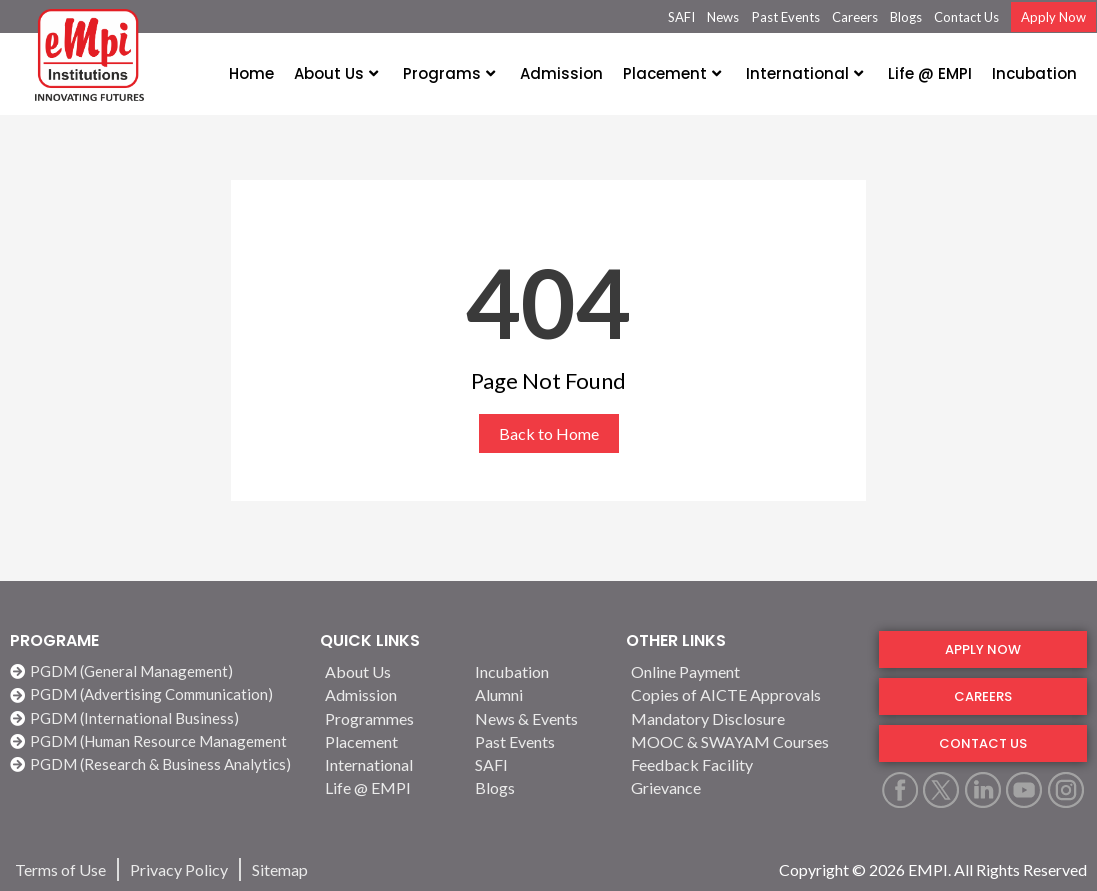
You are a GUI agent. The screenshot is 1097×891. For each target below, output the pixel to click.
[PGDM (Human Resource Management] (155, 741)
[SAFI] (538, 764)
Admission (561, 73)
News (723, 17)
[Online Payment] (743, 671)
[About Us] (388, 671)
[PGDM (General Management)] (155, 671)
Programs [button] (449, 73)
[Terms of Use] (60, 869)
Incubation (1034, 73)
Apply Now (1053, 17)
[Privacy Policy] (179, 869)
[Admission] (388, 694)
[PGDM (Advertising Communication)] (155, 694)
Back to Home (549, 433)
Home (251, 73)
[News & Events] (538, 718)
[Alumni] (538, 694)
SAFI (681, 17)
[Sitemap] (280, 869)
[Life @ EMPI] (388, 787)
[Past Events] (538, 741)
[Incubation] (538, 671)
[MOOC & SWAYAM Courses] (743, 741)
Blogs (906, 17)
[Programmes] (388, 718)
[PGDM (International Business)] (155, 718)
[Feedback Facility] (743, 764)
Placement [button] (672, 73)
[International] (388, 764)
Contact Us (966, 17)
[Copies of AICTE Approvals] (743, 694)
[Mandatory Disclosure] (743, 718)
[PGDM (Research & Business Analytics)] (155, 764)
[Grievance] (743, 787)
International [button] (804, 73)
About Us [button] (336, 73)
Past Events (786, 17)
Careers (855, 17)
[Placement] (388, 741)
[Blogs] (538, 787)
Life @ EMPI (930, 73)
